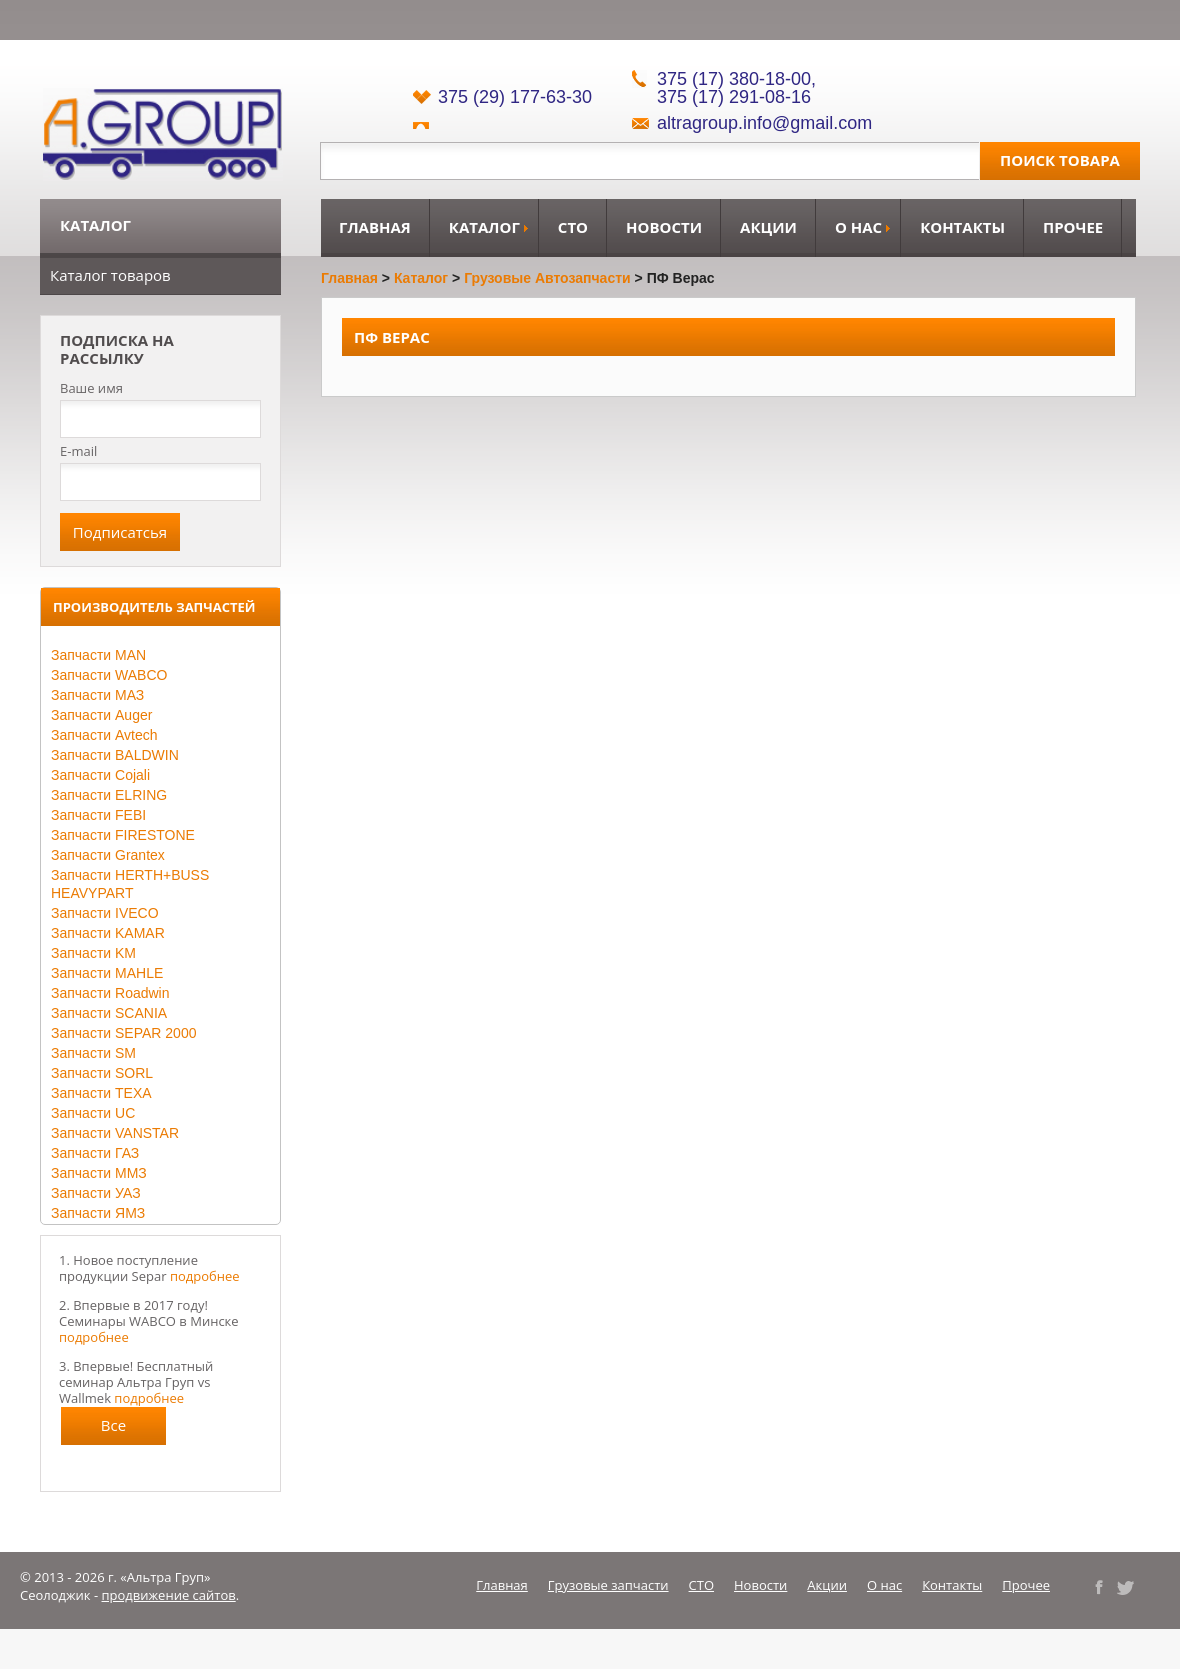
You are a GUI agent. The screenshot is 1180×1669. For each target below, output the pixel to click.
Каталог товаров (110, 275)
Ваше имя (91, 388)
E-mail (78, 451)
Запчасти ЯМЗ (98, 1213)
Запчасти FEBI (98, 815)
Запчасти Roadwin (110, 993)
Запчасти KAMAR (108, 933)
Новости (664, 227)
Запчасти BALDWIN (115, 755)
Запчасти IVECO (105, 913)
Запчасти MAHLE (107, 973)
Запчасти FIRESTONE (123, 835)
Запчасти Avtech (104, 735)
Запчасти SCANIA (109, 1013)
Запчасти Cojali (100, 775)
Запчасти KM (93, 953)
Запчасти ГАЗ (95, 1153)
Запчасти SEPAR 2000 (123, 1033)
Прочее (1073, 227)
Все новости (114, 1430)
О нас (858, 227)
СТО (573, 227)
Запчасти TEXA (101, 1093)
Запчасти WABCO (109, 675)
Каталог (484, 227)
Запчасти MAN (98, 655)
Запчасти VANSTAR (115, 1133)
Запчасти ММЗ (99, 1173)
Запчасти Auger (101, 715)
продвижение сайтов (169, 1595)
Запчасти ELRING (109, 795)
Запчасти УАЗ (96, 1193)
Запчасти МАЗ (97, 695)
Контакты (962, 227)
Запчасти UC (93, 1113)
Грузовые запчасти (608, 1585)
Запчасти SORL (102, 1073)
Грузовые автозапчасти (547, 278)
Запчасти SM (93, 1053)
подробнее (205, 1276)
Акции (768, 227)
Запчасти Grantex (108, 855)
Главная (375, 227)
